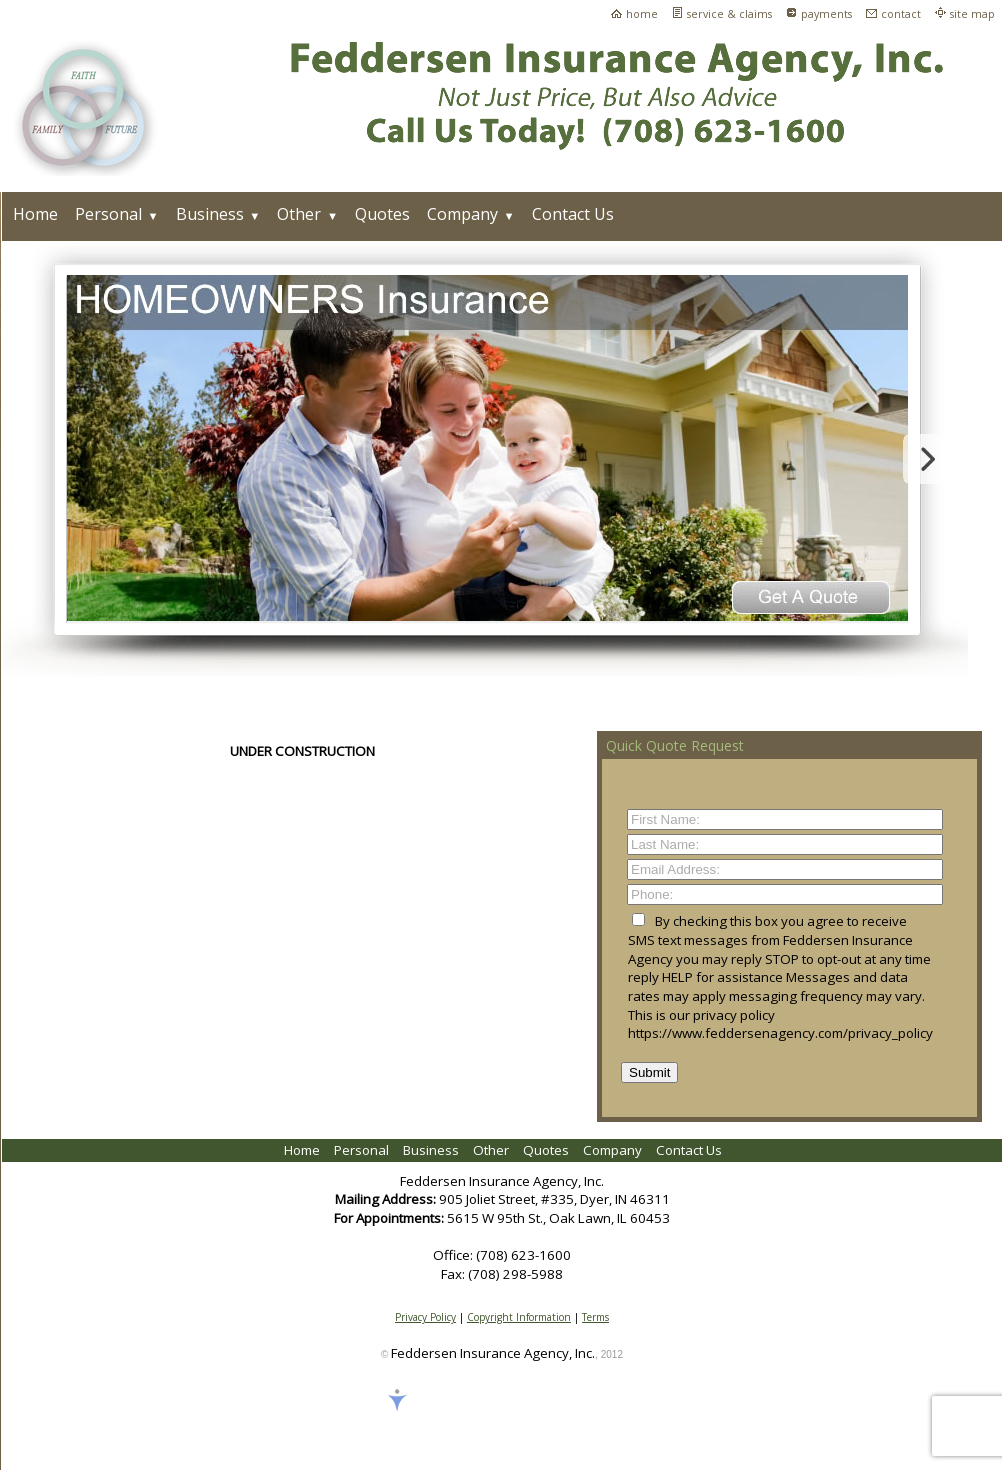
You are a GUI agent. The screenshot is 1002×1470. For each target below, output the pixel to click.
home (642, 14)
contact (901, 14)
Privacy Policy (425, 1317)
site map (972, 14)
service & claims (729, 14)
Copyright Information (519, 1317)
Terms (595, 1317)
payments (826, 14)
